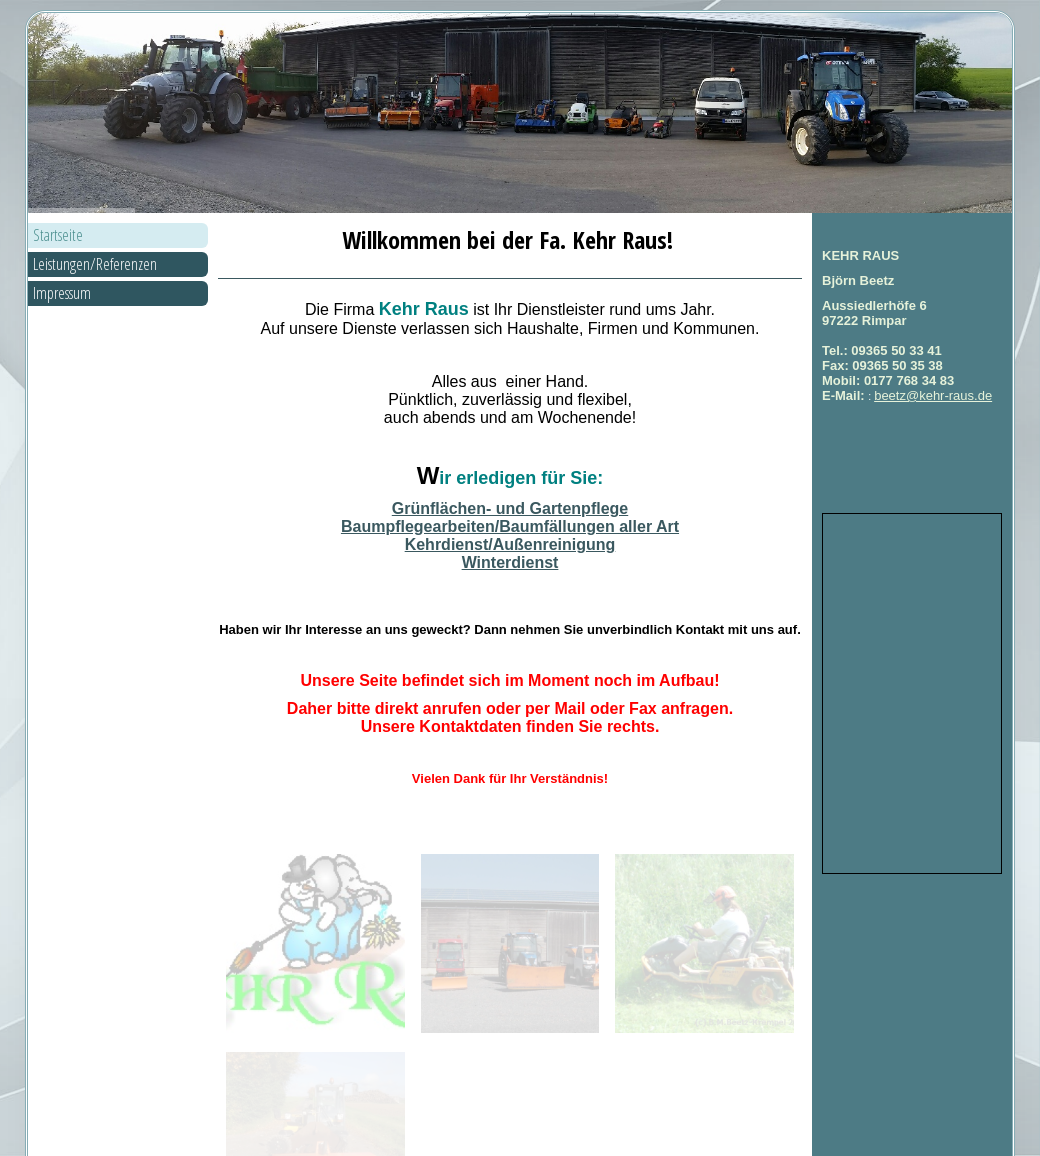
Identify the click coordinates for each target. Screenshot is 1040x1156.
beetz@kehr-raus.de (933, 395)
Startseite (58, 235)
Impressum (62, 293)
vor (760, 1136)
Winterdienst (510, 562)
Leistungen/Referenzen (95, 264)
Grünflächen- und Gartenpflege (510, 508)
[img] (520, 113)
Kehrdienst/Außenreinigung (510, 544)
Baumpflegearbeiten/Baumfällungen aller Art (510, 526)
